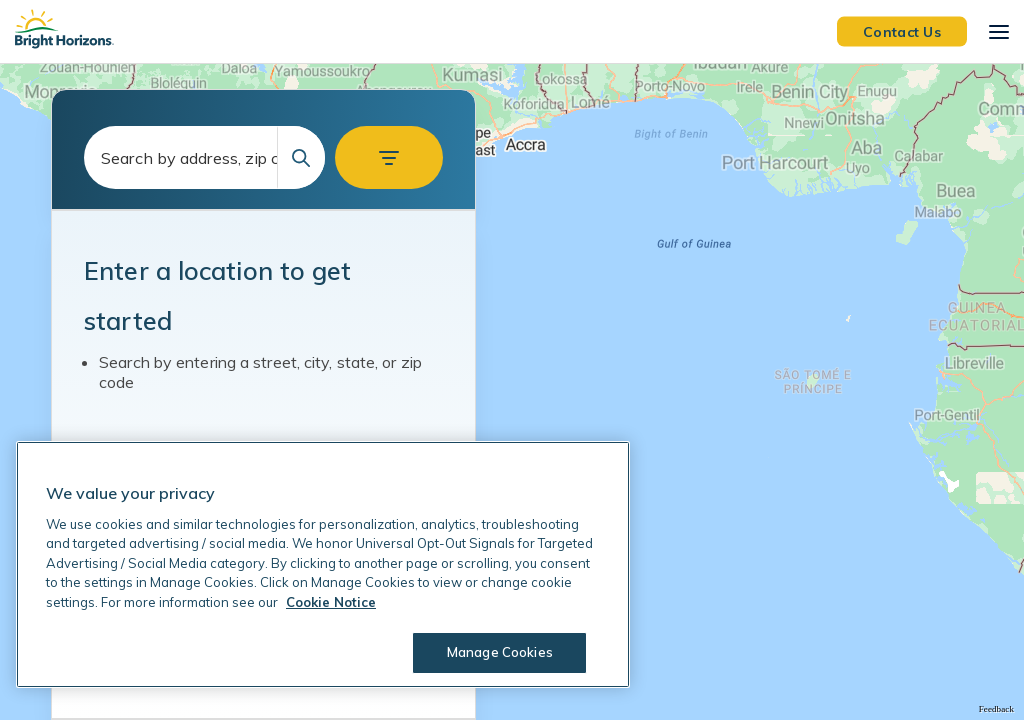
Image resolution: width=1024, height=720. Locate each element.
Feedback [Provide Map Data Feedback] (996, 709)
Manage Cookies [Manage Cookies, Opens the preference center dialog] (500, 652)
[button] (389, 157)
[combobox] (204, 157)
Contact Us (902, 31)
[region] (512, 392)
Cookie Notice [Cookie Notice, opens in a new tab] (331, 602)
